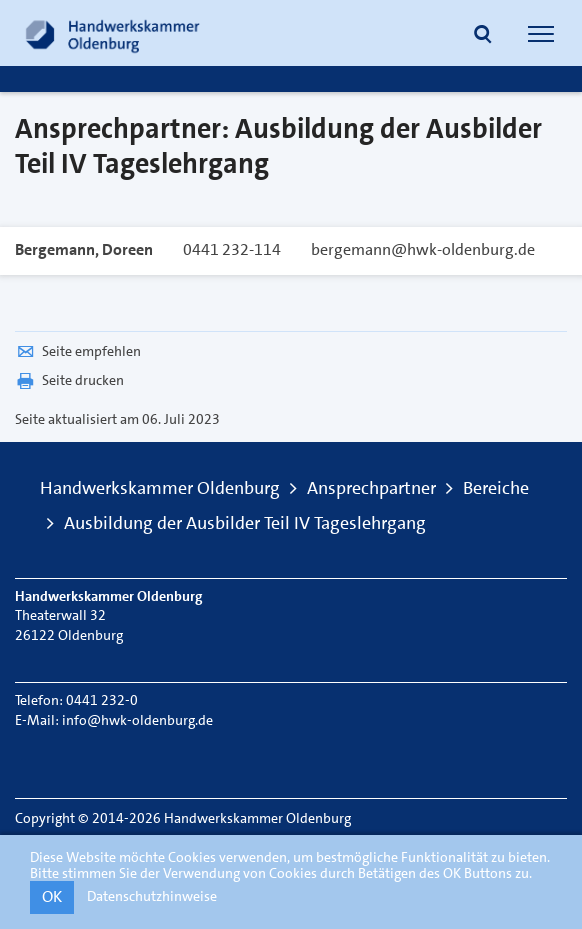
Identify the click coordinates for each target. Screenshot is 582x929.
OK (52, 896)
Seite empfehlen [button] (78, 351)
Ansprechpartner (371, 488)
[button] (483, 36)
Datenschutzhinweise (152, 896)
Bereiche (496, 488)
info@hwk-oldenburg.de (137, 720)
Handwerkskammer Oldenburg (160, 488)
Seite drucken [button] (69, 380)
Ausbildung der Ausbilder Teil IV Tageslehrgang (245, 523)
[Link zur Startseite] (113, 33)
